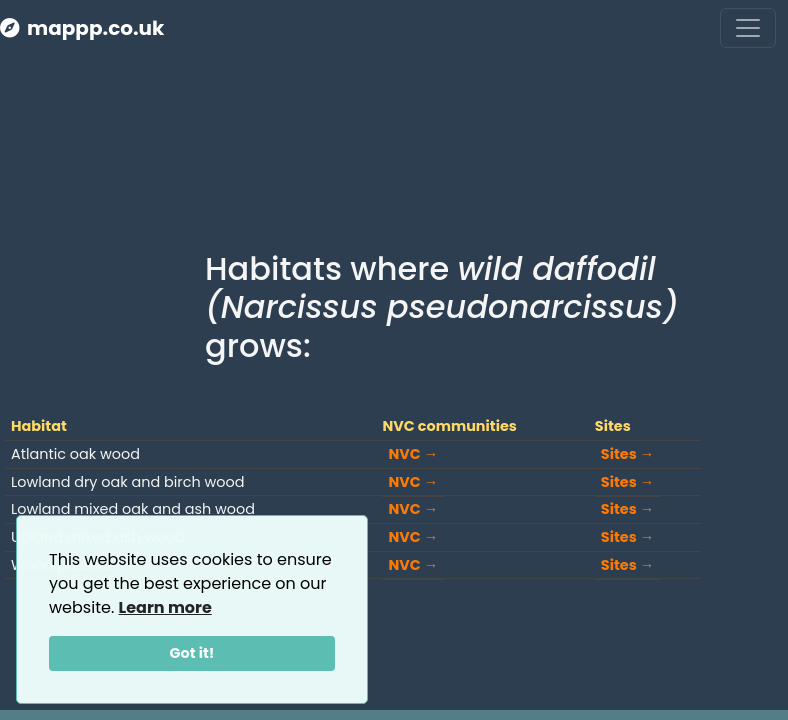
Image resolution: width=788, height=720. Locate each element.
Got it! (192, 653)
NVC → (413, 454)
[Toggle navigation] (748, 28)
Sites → (627, 454)
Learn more (165, 607)
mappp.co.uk (82, 28)
